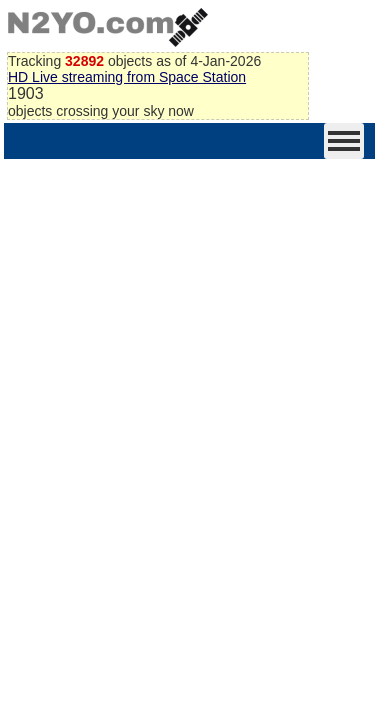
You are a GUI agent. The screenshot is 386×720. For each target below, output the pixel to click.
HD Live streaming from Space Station (127, 77)
